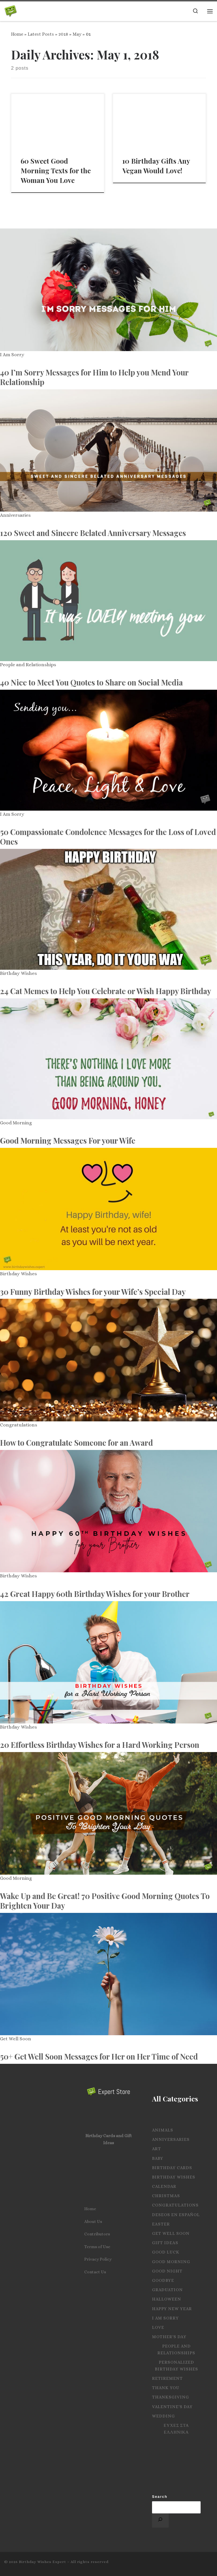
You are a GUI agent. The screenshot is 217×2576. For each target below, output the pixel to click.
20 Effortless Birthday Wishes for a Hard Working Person (99, 1745)
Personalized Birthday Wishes (176, 2366)
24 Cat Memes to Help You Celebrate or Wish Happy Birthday (105, 991)
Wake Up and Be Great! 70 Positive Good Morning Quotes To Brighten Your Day (105, 1901)
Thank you (165, 2387)
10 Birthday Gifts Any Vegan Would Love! (156, 165)
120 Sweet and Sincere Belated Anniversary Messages (93, 533)
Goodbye (163, 2280)
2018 (63, 34)
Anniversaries (15, 515)
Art (156, 2148)
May (77, 34)
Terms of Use (97, 2246)
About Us (93, 2221)
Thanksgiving (170, 2397)
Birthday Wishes (18, 973)
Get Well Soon (15, 2038)
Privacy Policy (98, 2259)
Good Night (167, 2271)
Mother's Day (169, 2336)
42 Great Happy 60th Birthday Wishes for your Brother (95, 1594)
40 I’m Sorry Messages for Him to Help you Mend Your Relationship (94, 377)
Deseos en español (176, 2214)
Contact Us (95, 2271)
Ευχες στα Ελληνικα (176, 2429)
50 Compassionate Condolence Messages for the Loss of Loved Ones (108, 837)
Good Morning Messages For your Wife (67, 1140)
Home (17, 34)
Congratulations (18, 1425)
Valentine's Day (172, 2406)
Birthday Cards (172, 2167)
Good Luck (165, 2252)
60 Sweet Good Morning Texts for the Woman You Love (56, 170)
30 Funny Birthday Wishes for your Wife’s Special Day (93, 1292)
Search (159, 2496)
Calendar (164, 2186)
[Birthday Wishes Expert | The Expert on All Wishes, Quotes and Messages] (10, 10)
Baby (157, 2158)
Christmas (166, 2195)
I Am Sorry (12, 354)
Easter (161, 2224)
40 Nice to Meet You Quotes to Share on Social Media (91, 682)
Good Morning (16, 1122)
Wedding (163, 2416)
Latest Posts (41, 34)
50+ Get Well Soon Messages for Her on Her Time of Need (99, 2056)
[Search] (160, 2520)
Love (158, 2327)
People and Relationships (28, 664)
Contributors (97, 2234)
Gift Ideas (165, 2242)
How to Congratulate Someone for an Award (76, 1442)
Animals (162, 2130)
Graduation (167, 2289)
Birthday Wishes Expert (42, 2562)
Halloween (166, 2299)
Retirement (167, 2378)
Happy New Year (172, 2308)
